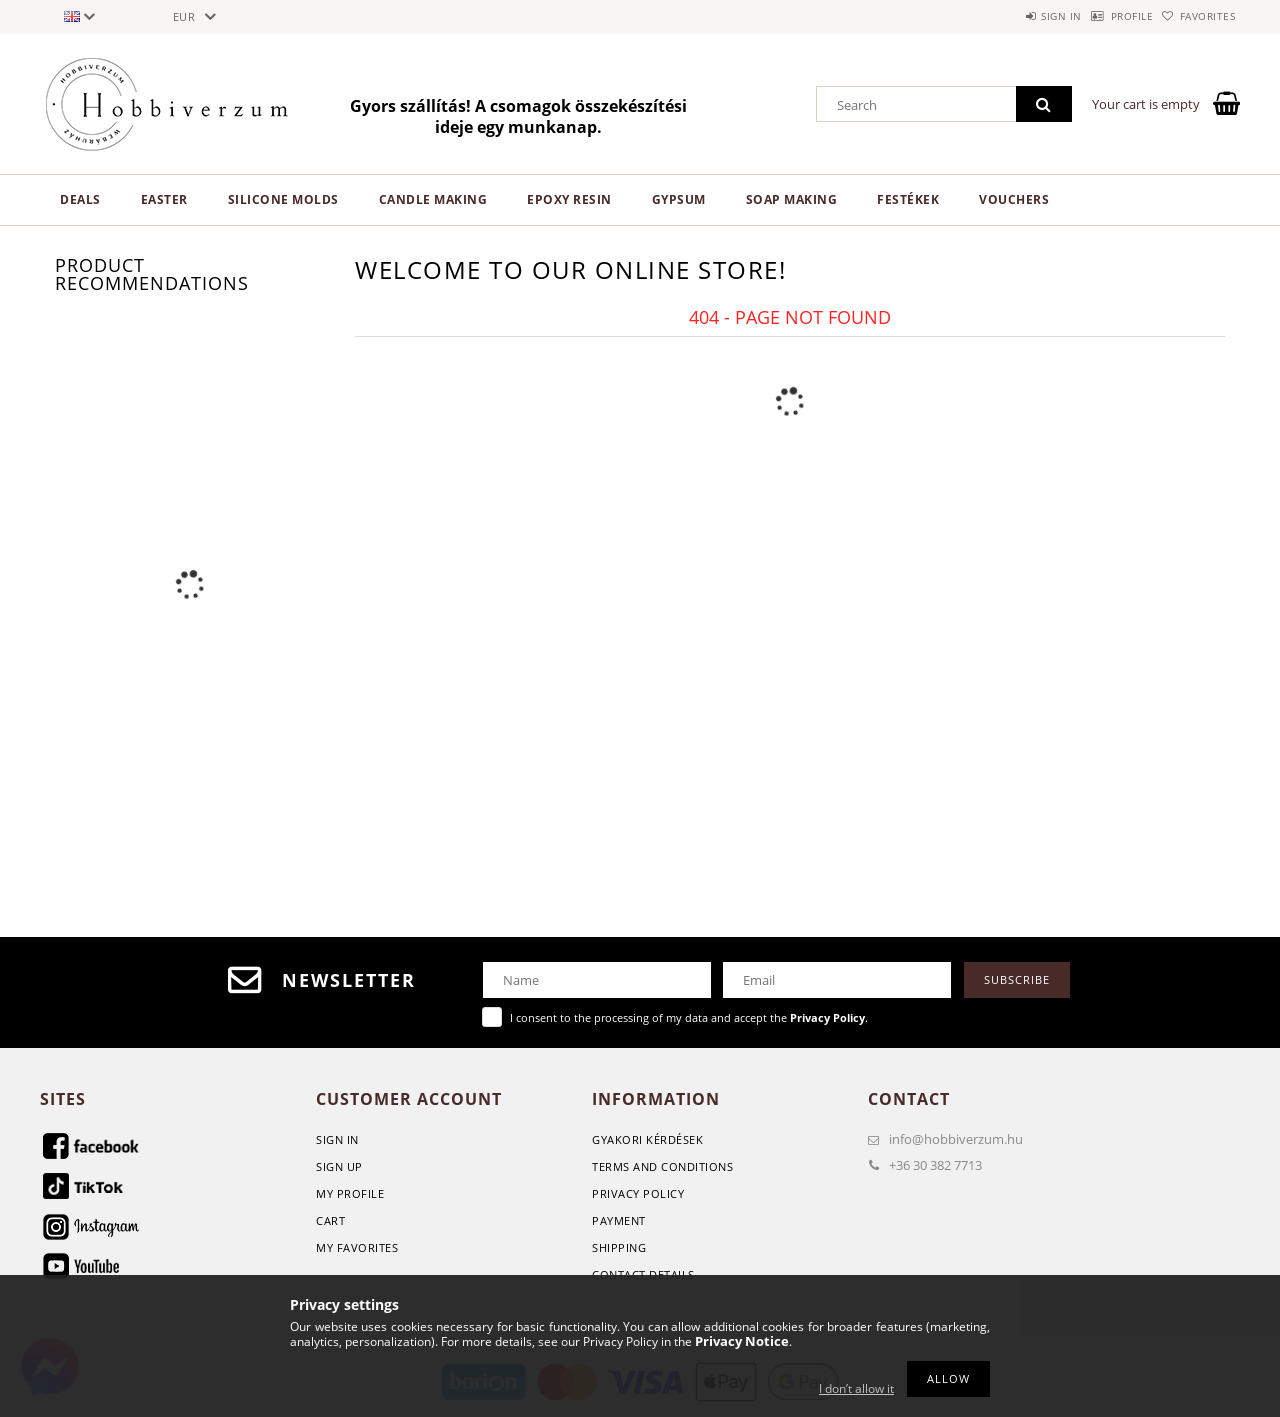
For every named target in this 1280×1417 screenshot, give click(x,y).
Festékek (908, 199)
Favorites (1198, 16)
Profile (1101, 16)
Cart (330, 1220)
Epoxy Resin (569, 199)
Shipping (619, 1247)
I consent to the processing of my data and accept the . (689, 1017)
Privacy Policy (638, 1193)
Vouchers (1014, 199)
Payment (619, 1220)
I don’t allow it (856, 1388)
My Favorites (357, 1247)
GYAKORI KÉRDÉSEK (647, 1139)
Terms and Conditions (662, 1166)
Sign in (1010, 16)
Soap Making (792, 199)
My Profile (350, 1193)
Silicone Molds (283, 199)
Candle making (433, 199)
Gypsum (679, 199)
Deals (80, 199)
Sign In (337, 1139)
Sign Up (339, 1166)
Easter (164, 199)
